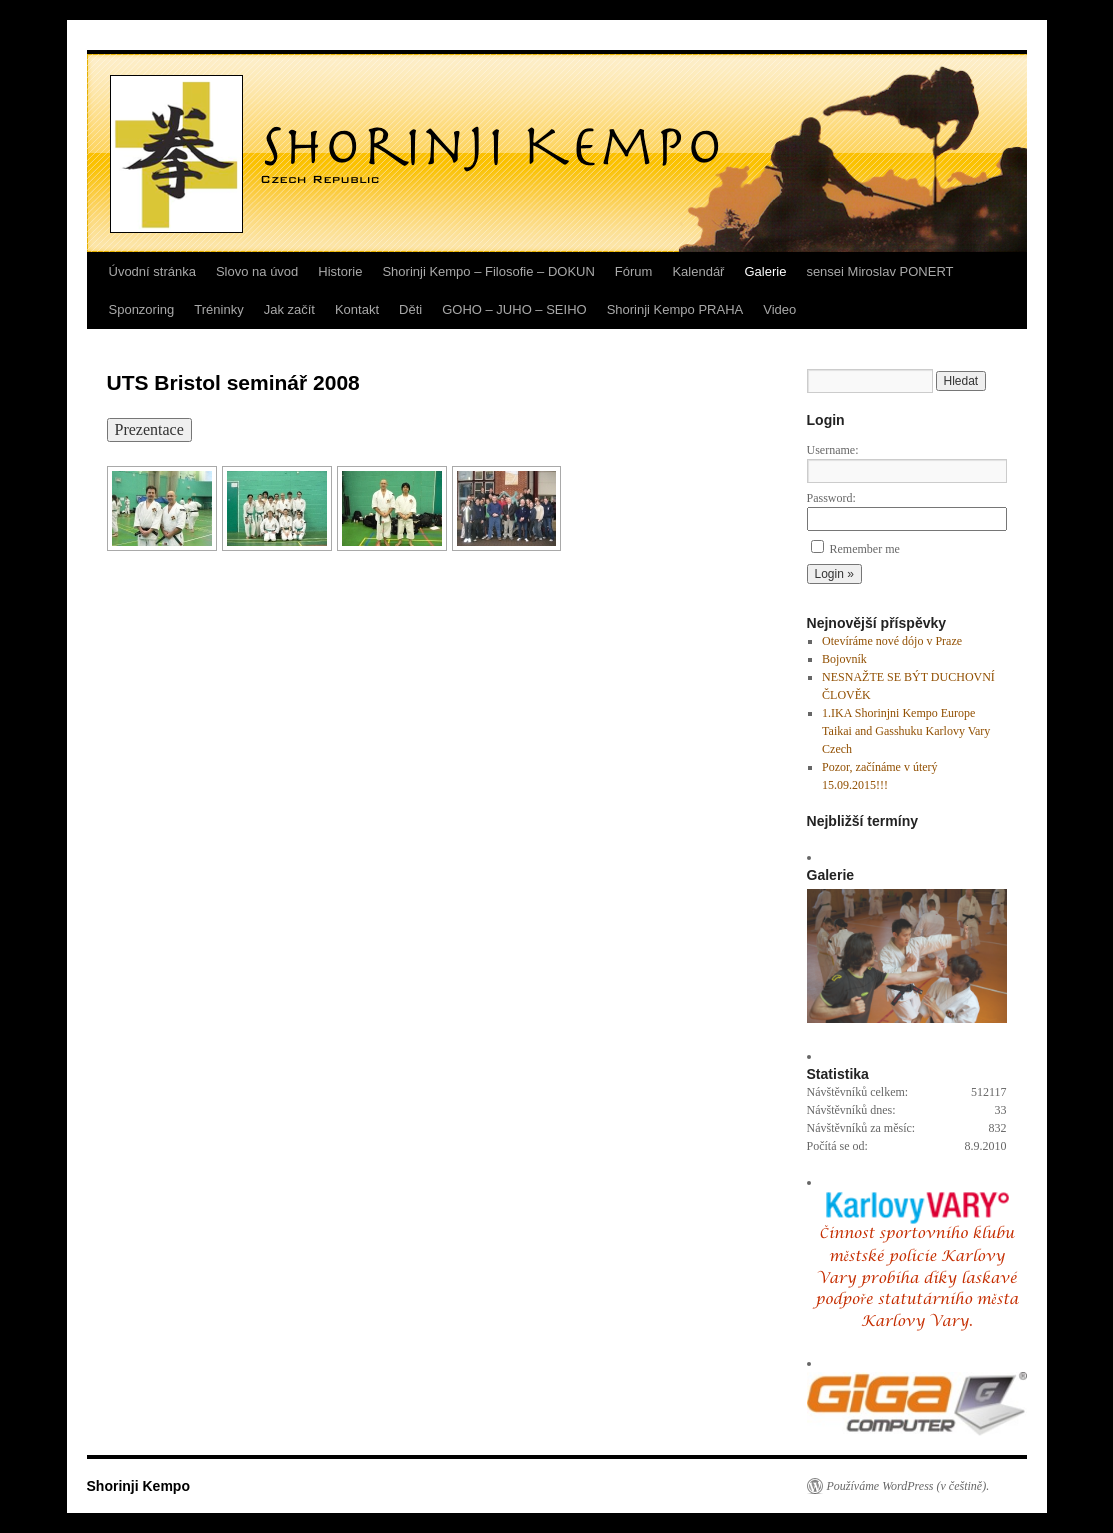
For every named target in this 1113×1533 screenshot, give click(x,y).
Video (779, 309)
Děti (410, 309)
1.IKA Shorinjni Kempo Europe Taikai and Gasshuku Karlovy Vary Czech (906, 731)
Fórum (634, 271)
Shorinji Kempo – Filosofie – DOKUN (488, 271)
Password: (831, 498)
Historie (340, 271)
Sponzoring (142, 309)
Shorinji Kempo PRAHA (675, 309)
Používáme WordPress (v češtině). (908, 1486)
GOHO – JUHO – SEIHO (514, 309)
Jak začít (289, 309)
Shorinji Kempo (138, 1486)
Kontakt (357, 309)
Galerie (765, 271)
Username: (833, 450)
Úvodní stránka (152, 271)
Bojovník (844, 659)
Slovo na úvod (257, 271)
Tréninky (218, 309)
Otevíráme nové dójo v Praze (892, 641)
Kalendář (698, 271)
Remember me (865, 549)
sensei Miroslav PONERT (879, 271)
